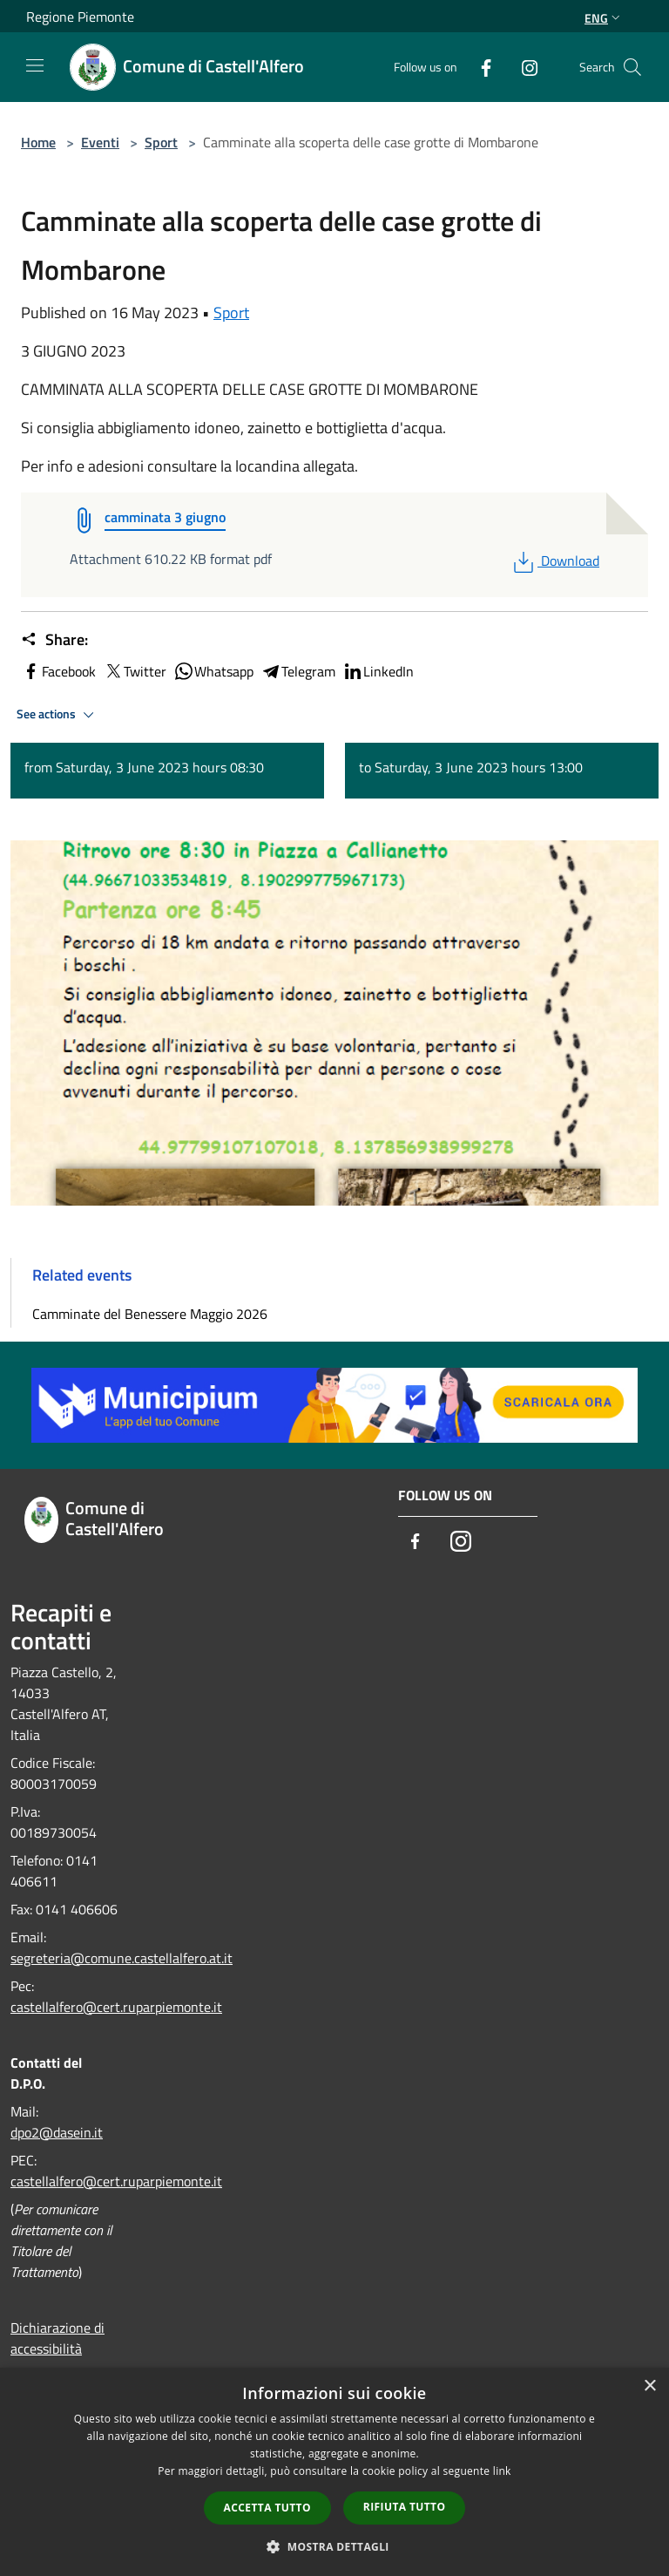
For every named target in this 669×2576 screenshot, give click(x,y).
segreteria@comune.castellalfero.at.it (121, 1957)
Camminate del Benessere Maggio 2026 (149, 1313)
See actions (58, 714)
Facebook (58, 671)
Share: (54, 640)
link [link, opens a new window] (502, 2471)
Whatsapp (213, 671)
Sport (161, 142)
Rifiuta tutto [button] (404, 2506)
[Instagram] (522, 66)
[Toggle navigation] (34, 65)
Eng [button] (604, 18)
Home (38, 142)
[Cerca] (632, 67)
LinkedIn (378, 671)
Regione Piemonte (80, 16)
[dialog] (334, 2472)
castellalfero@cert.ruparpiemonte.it (116, 2006)
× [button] (649, 2386)
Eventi (100, 142)
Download (554, 560)
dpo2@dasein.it (56, 2132)
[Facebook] (479, 66)
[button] (334, 2546)
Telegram (297, 671)
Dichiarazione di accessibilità (57, 2338)
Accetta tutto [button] (267, 2507)
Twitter (134, 671)
